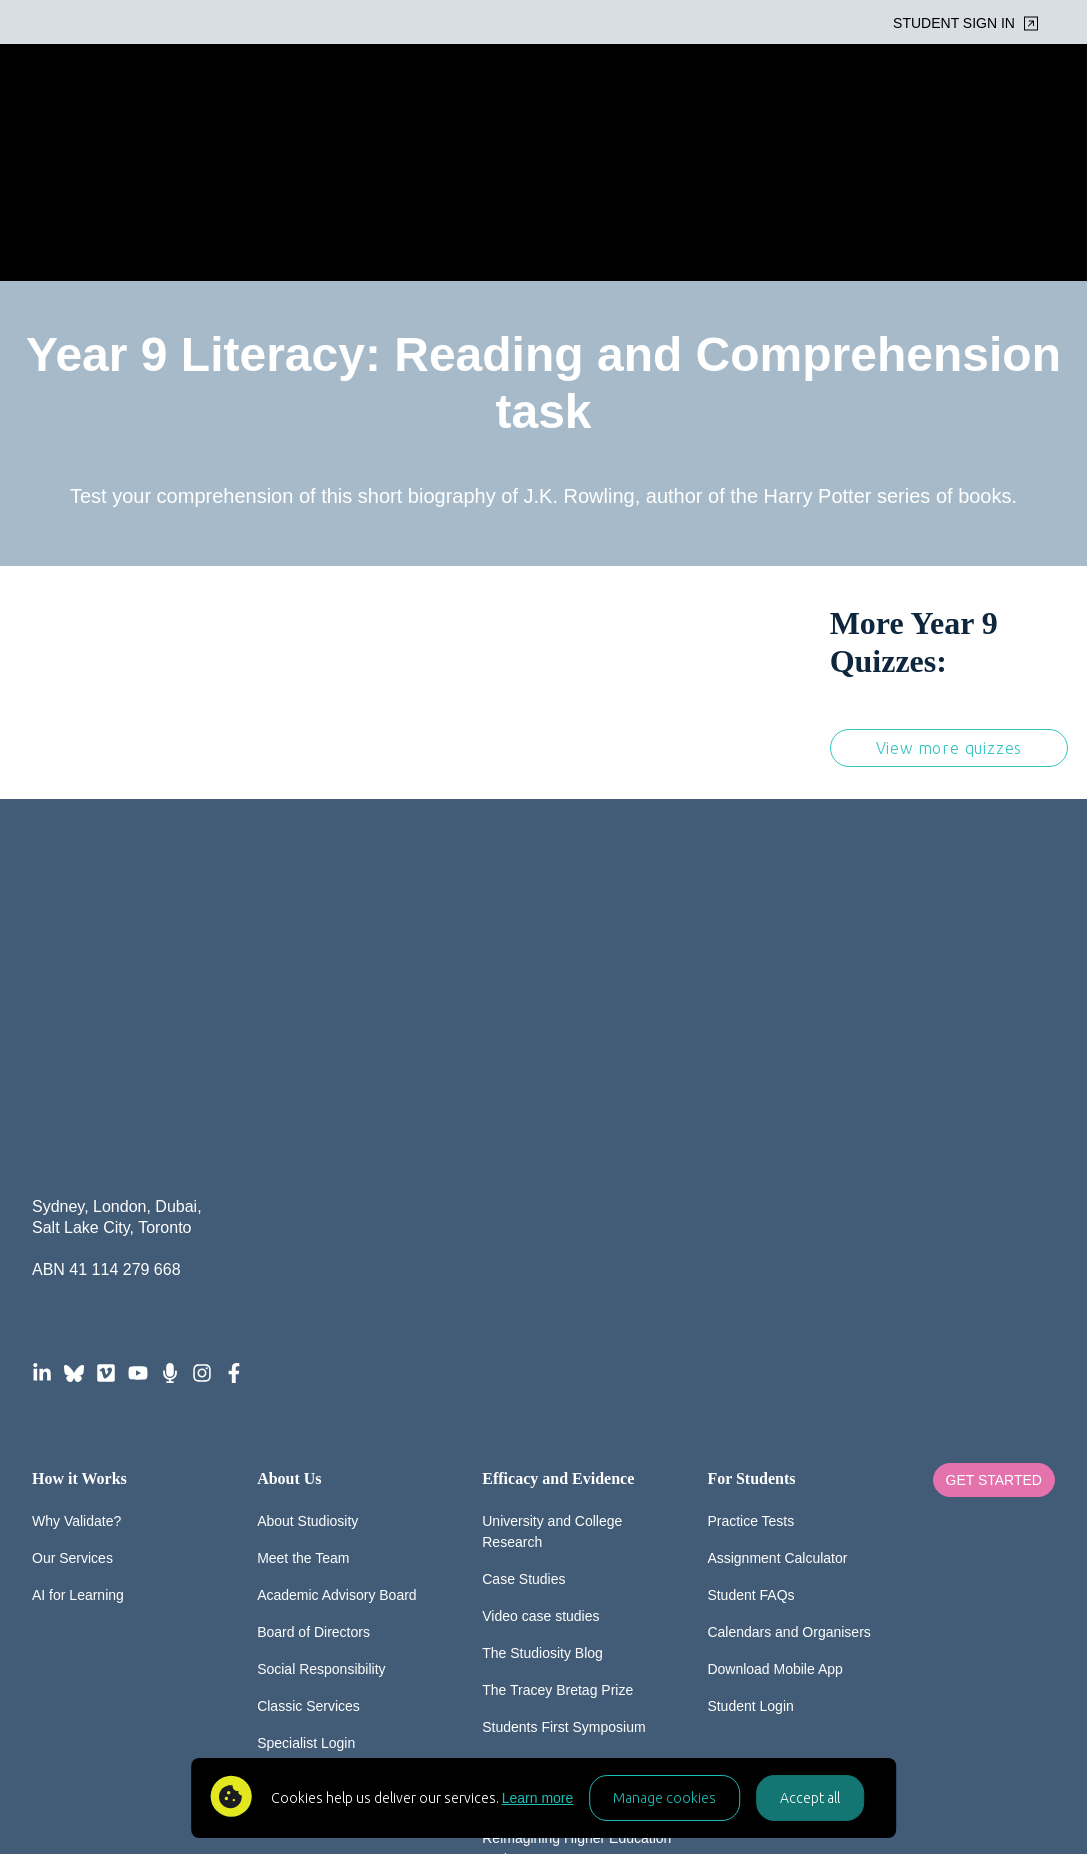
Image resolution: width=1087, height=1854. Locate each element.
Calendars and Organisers (788, 1304)
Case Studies (523, 1251)
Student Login (750, 1378)
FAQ (353, 1720)
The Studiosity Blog (542, 1325)
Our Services (72, 1230)
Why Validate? (76, 1193)
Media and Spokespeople (561, 1473)
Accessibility (534, 1720)
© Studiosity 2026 (244, 1720)
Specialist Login (306, 1415)
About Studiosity (307, 1193)
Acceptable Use (658, 1720)
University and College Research (552, 1203)
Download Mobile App (774, 1341)
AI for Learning (78, 1267)
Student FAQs (750, 1267)
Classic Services (308, 1378)
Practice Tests (750, 1193)
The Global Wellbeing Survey (572, 1436)
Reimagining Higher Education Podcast (576, 1520)
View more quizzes (949, 607)
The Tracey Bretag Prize (557, 1362)
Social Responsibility (321, 1341)
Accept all (810, 1798)
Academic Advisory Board (337, 1267)
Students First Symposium (563, 1399)
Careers (282, 1452)
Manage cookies (664, 1798)
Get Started (994, 1153)
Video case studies (540, 1288)
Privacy (433, 1720)
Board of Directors (313, 1304)
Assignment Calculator (777, 1230)
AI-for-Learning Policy (806, 1720)
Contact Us (291, 1489)
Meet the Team (303, 1230)
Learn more (538, 1798)
